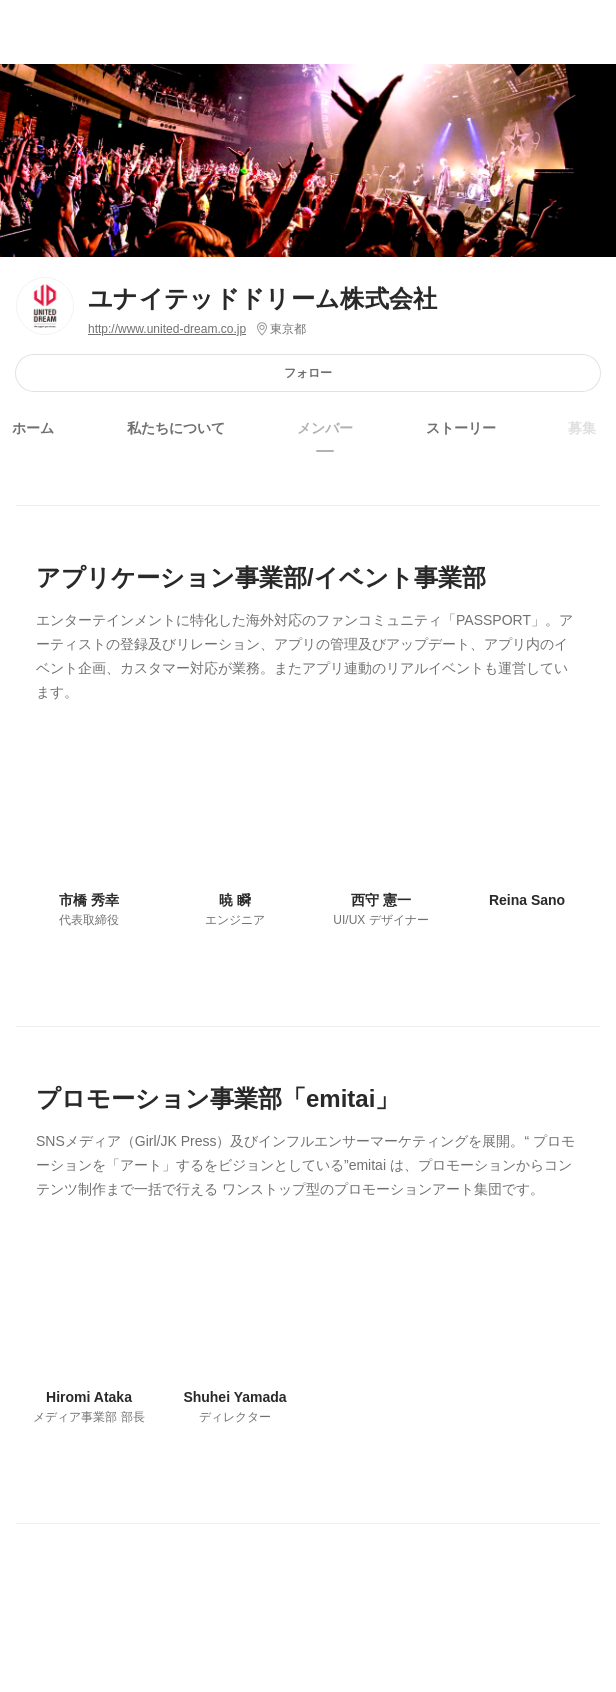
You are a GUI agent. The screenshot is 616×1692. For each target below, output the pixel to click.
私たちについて (176, 428)
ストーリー (461, 428)
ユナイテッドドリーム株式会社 (263, 298)
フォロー (308, 372)
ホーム (33, 428)
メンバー (325, 428)
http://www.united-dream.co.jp (167, 329)
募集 (582, 428)
